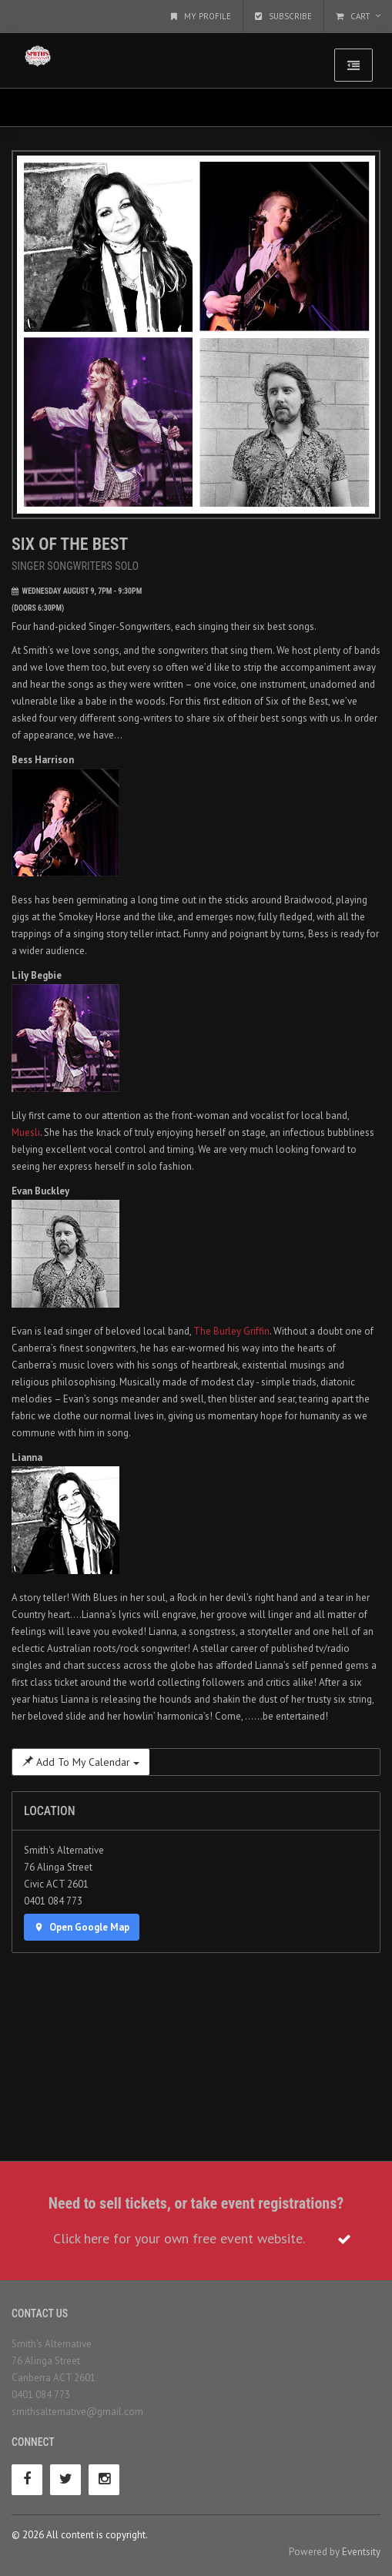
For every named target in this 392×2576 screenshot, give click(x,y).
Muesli (26, 1132)
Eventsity (361, 2551)
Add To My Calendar (80, 1762)
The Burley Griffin (231, 1331)
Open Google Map (81, 1927)
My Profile (201, 16)
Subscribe (283, 16)
